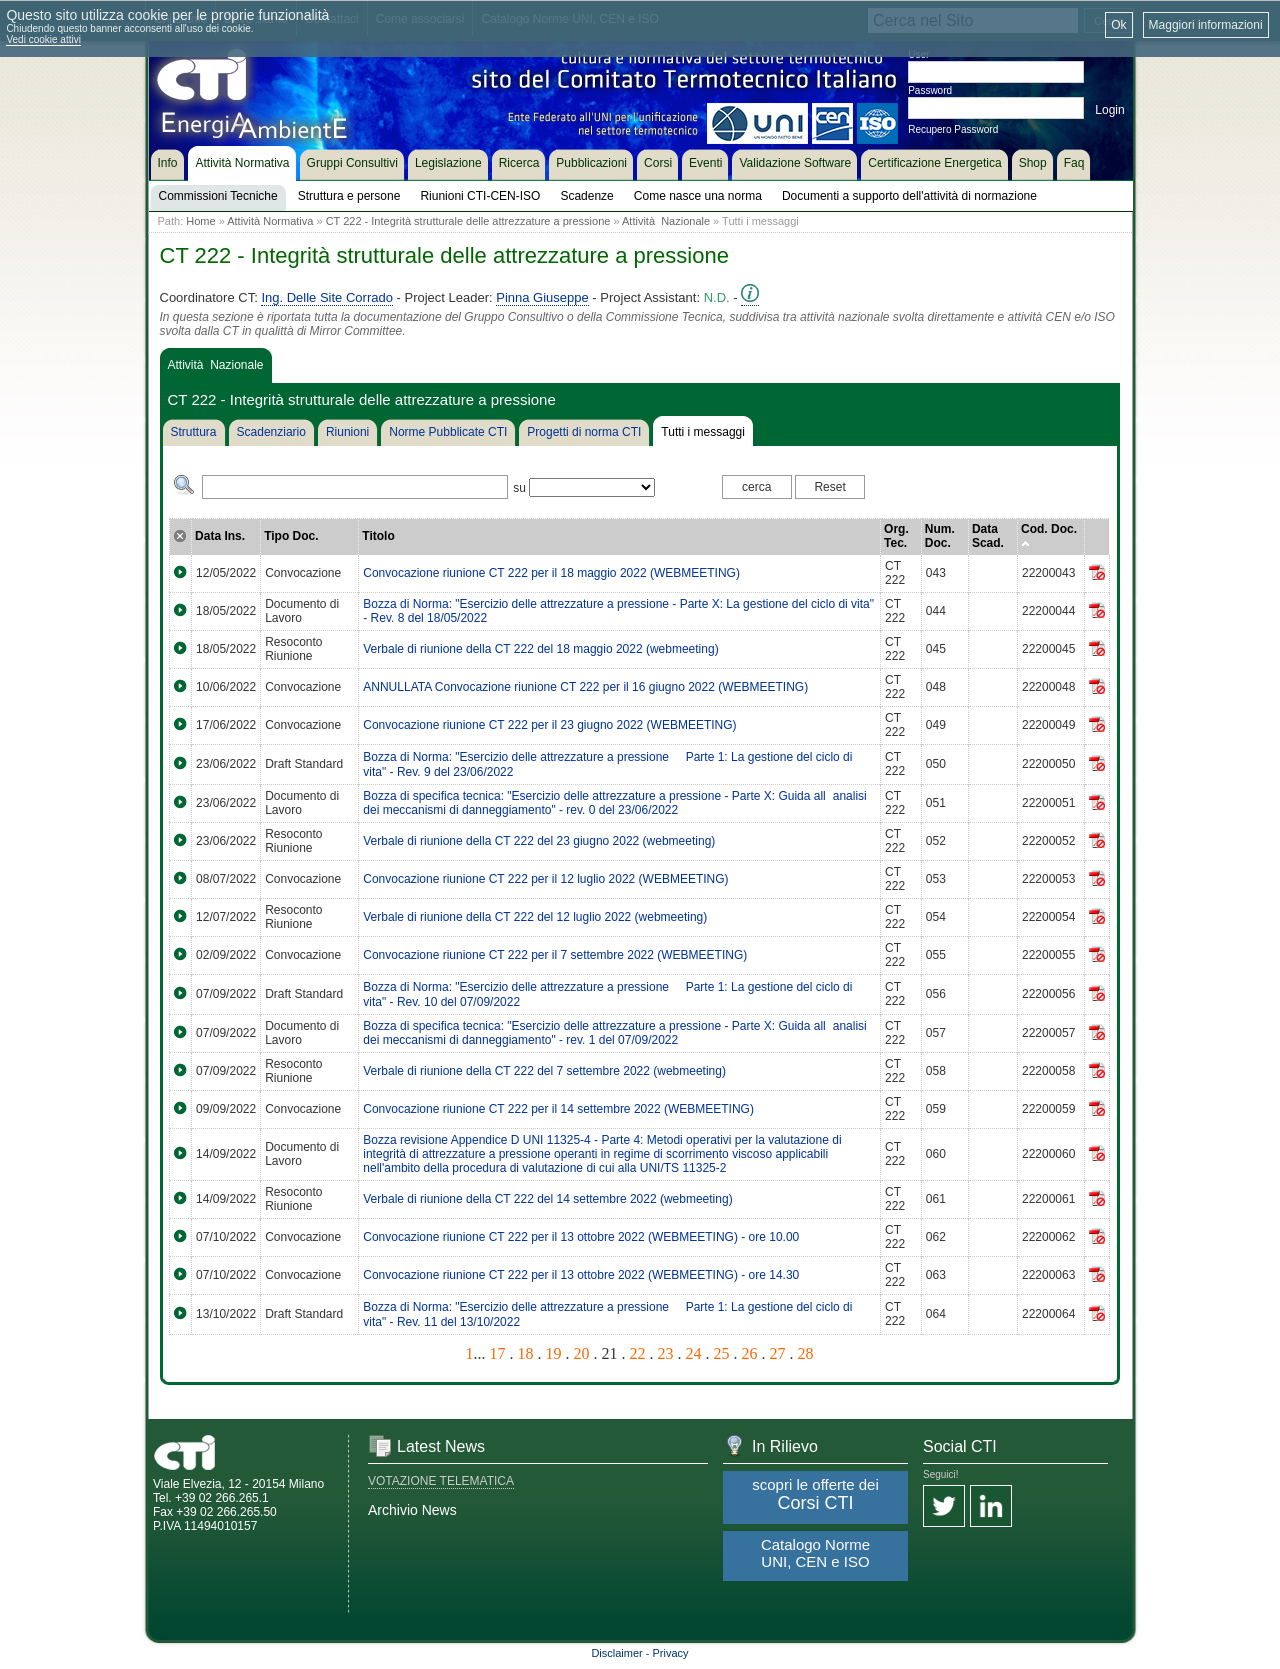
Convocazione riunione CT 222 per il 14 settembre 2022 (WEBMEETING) (558, 1109)
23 (666, 1353)
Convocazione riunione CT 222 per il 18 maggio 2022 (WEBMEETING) (551, 573)
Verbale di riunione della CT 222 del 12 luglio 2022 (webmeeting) (535, 917)
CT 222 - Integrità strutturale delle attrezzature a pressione (468, 221)
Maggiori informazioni (1206, 25)
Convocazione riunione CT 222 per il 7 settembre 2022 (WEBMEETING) (555, 955)
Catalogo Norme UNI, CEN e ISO (815, 1553)
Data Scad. (988, 536)
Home (200, 221)
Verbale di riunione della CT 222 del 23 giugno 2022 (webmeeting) (539, 841)
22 (638, 1353)
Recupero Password (953, 129)
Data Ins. (220, 536)
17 (498, 1353)
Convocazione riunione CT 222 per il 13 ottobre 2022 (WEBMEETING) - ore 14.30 (581, 1275)
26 (750, 1353)
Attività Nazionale (666, 221)
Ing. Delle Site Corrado (327, 297)
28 (806, 1353)
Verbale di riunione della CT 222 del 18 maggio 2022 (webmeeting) (540, 649)
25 (722, 1353)
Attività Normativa (270, 221)
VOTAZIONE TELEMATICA (441, 1481)
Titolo (378, 536)
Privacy (671, 1653)
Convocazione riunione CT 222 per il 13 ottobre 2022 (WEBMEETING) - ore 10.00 (581, 1237)
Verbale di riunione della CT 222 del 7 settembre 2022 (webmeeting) (544, 1071)
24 (694, 1353)
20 (582, 1353)
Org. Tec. (896, 536)
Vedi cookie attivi (43, 39)
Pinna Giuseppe (542, 297)
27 (778, 1353)
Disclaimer (616, 1653)
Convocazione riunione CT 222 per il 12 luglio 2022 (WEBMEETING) (545, 879)
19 (554, 1353)
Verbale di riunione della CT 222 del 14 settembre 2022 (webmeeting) (547, 1199)
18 (526, 1353)
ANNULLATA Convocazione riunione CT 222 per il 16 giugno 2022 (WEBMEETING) (585, 687)
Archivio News (412, 1510)
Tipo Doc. (291, 536)
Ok (1118, 25)
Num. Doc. (940, 536)
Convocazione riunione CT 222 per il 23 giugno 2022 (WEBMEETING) (549, 725)
